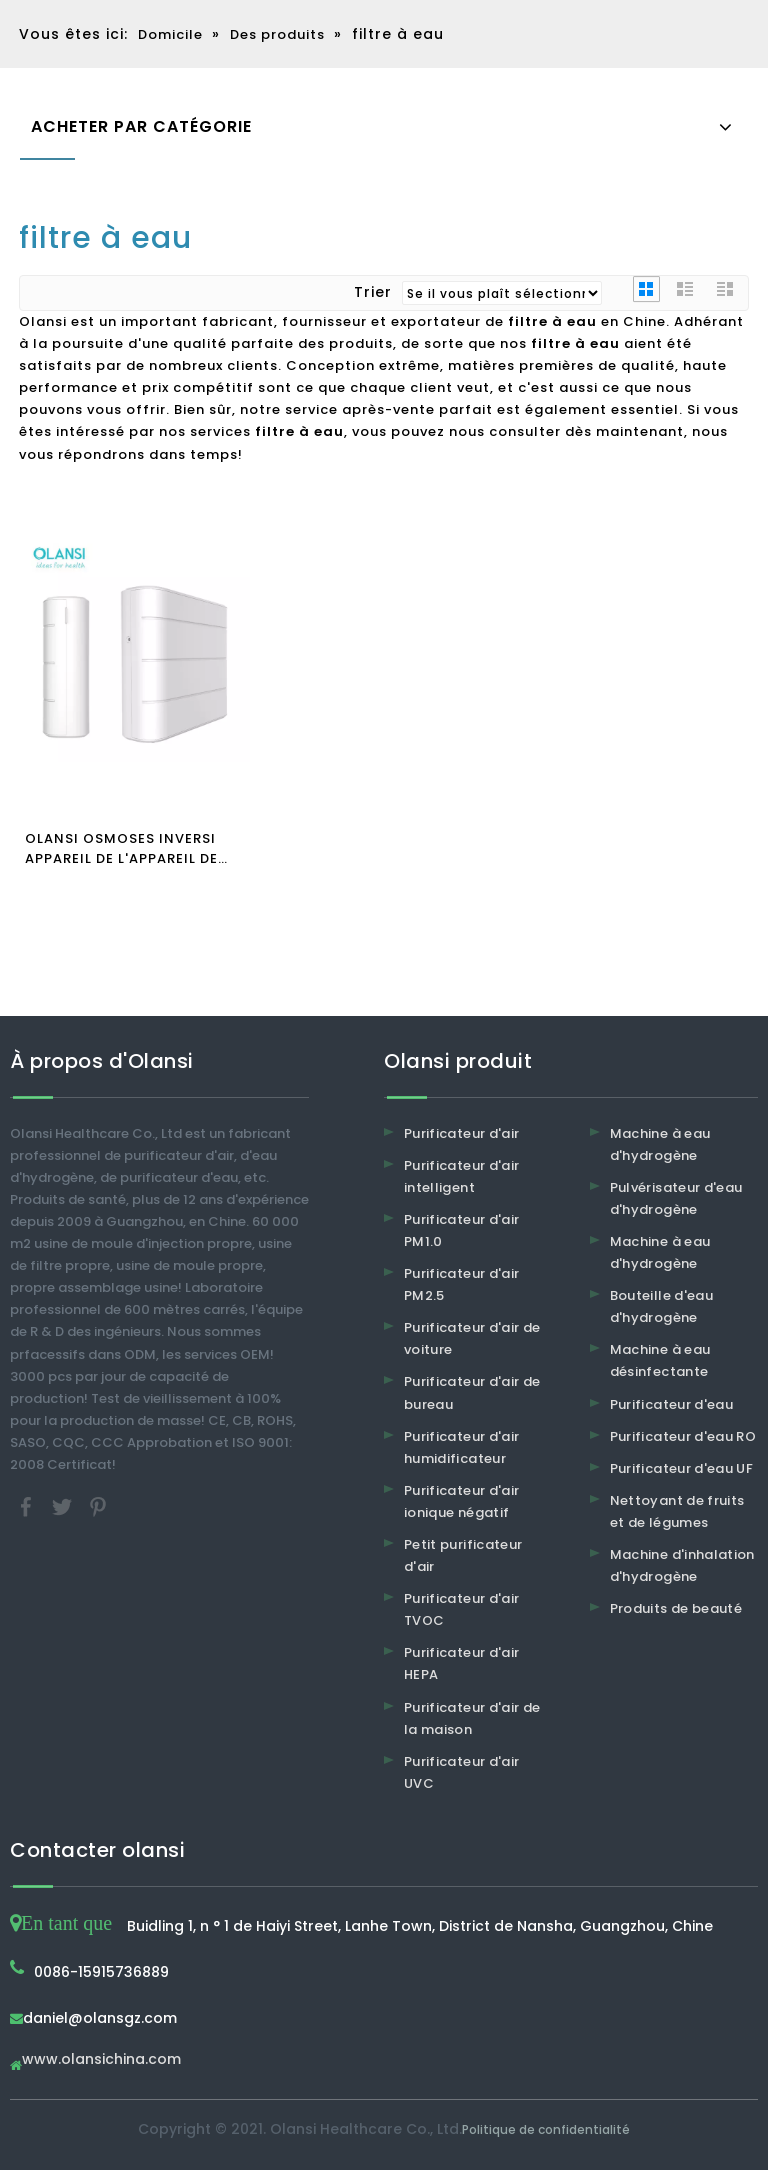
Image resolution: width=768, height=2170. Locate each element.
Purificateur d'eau (671, 1404)
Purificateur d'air (461, 1133)
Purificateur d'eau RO (683, 1436)
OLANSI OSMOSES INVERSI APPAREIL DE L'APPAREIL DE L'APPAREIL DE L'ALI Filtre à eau (122, 849)
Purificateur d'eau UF (681, 1468)
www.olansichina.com (101, 2060)
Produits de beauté (676, 1608)
